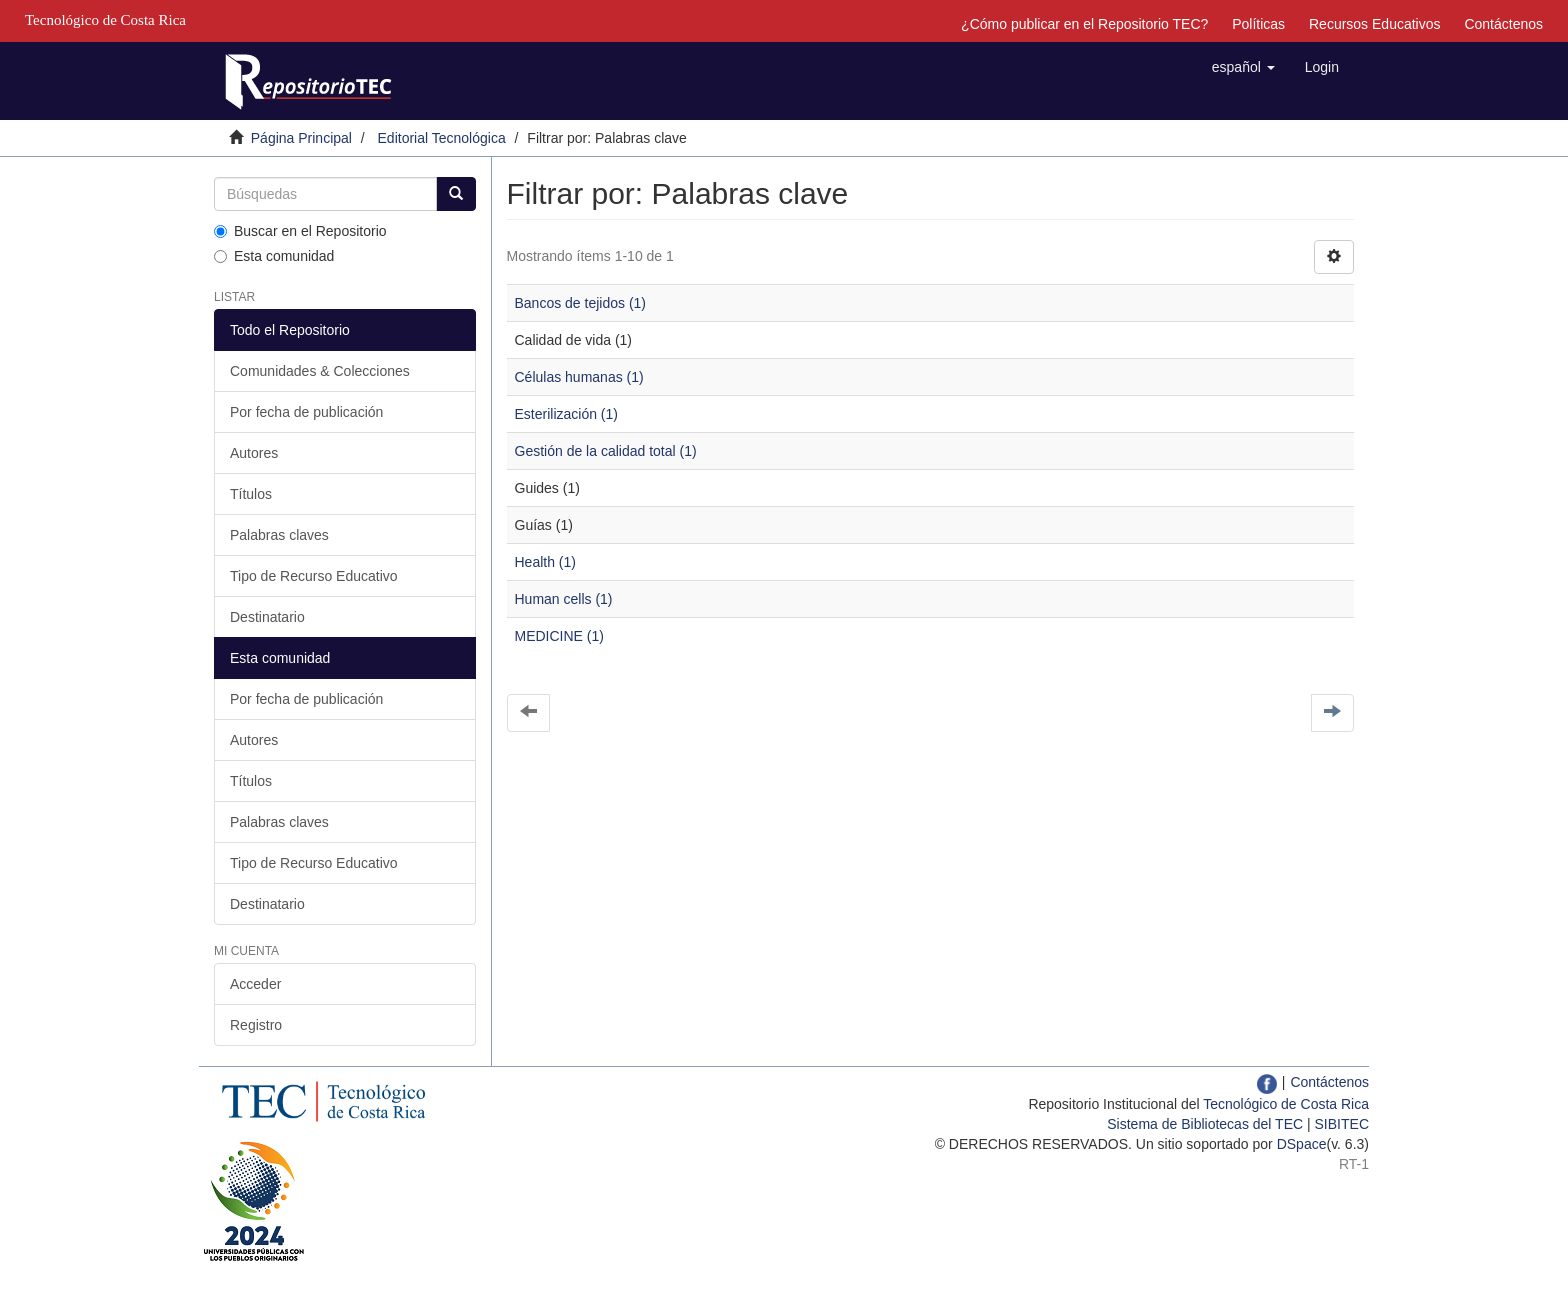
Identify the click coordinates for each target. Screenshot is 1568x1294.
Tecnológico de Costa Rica (1286, 1104)
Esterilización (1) (566, 414)
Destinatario (267, 617)
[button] (1243, 67)
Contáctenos (1503, 24)
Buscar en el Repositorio (300, 231)
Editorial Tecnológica (442, 138)
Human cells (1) (564, 599)
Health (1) (545, 562)
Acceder (255, 984)
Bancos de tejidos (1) (581, 303)
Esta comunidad (274, 256)
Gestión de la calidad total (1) (606, 451)
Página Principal (301, 138)
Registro (256, 1025)
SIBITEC (1342, 1124)
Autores (254, 453)
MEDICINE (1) (559, 636)
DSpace (1302, 1144)
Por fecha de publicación (306, 412)
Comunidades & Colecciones (320, 371)
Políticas (1258, 24)
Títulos (251, 494)
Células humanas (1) (579, 377)
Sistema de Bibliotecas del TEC (1205, 1124)
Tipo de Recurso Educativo (314, 576)
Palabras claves (279, 535)
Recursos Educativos (1375, 24)
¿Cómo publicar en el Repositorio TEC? (1084, 24)
